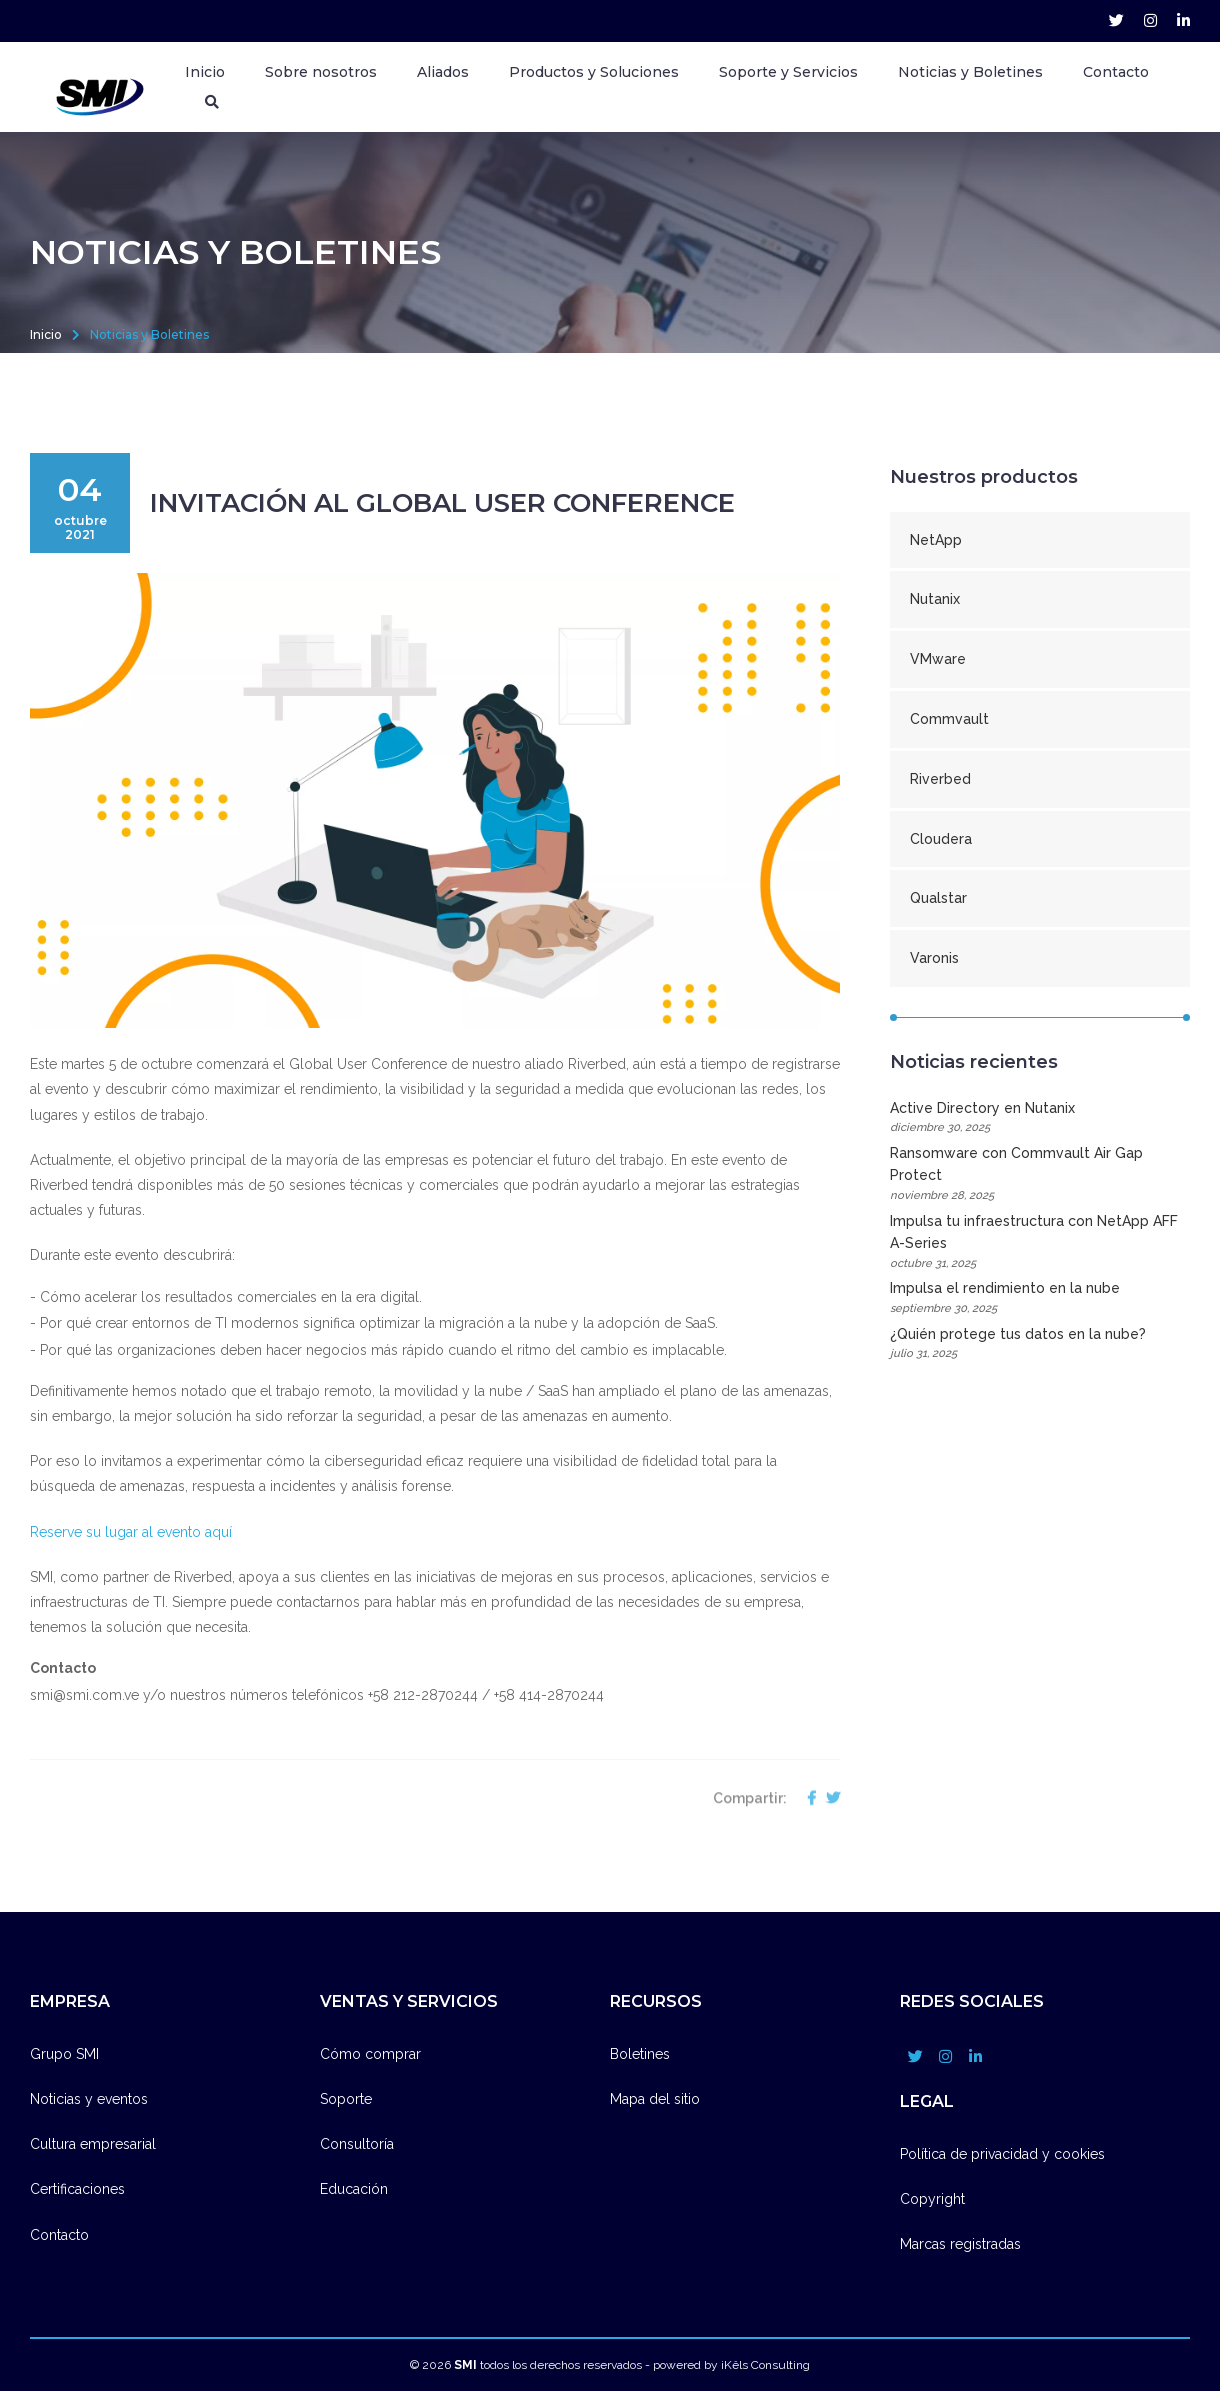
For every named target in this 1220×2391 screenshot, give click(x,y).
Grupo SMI (64, 2054)
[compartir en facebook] (806, 1822)
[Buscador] (212, 102)
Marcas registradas (960, 2244)
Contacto (1116, 72)
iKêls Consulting (765, 2365)
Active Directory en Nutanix (1040, 1118)
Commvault (949, 719)
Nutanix (935, 599)
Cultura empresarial (93, 2144)
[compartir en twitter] (828, 1822)
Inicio (205, 72)
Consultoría (357, 2144)
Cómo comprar (370, 2054)
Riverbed (940, 779)
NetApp (936, 540)
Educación (354, 2189)
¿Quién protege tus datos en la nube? (1040, 1344)
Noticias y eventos (89, 2099)
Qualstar (938, 898)
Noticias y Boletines (970, 72)
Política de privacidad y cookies (1002, 2154)
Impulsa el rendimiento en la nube (1040, 1298)
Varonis (934, 958)
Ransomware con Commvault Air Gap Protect (1040, 1175)
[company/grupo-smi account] (1183, 21)
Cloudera (941, 839)
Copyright (932, 2199)
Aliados (443, 72)
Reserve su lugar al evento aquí (133, 1532)
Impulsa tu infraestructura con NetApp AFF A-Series (1040, 1243)
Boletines (640, 2054)
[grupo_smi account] (1116, 21)
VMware (938, 659)
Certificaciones (77, 2189)
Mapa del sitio (655, 2099)
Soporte (346, 2099)
